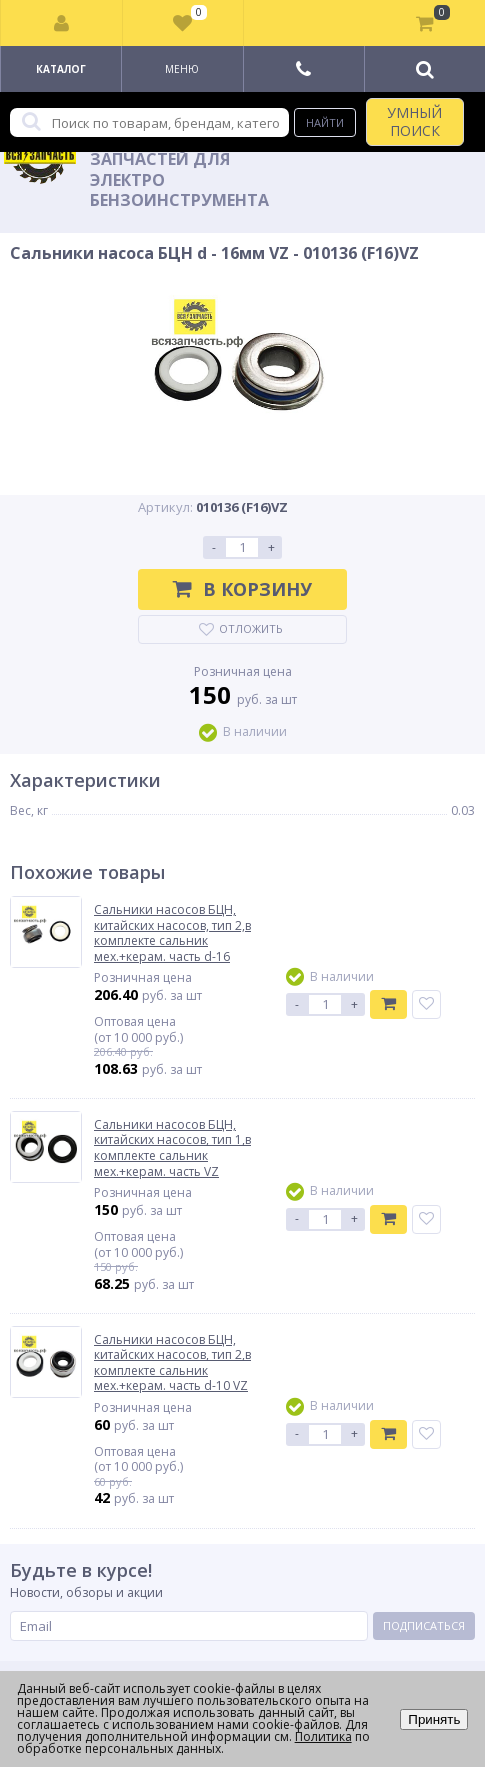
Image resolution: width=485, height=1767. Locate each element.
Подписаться (424, 1625)
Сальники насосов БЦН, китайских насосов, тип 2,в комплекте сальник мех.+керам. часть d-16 (172, 933)
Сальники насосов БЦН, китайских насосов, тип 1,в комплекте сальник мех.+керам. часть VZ (172, 1148)
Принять (434, 1719)
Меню (182, 69)
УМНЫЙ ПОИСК (414, 121)
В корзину (242, 589)
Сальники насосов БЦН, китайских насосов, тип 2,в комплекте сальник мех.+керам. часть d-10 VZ (172, 1363)
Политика (323, 1736)
